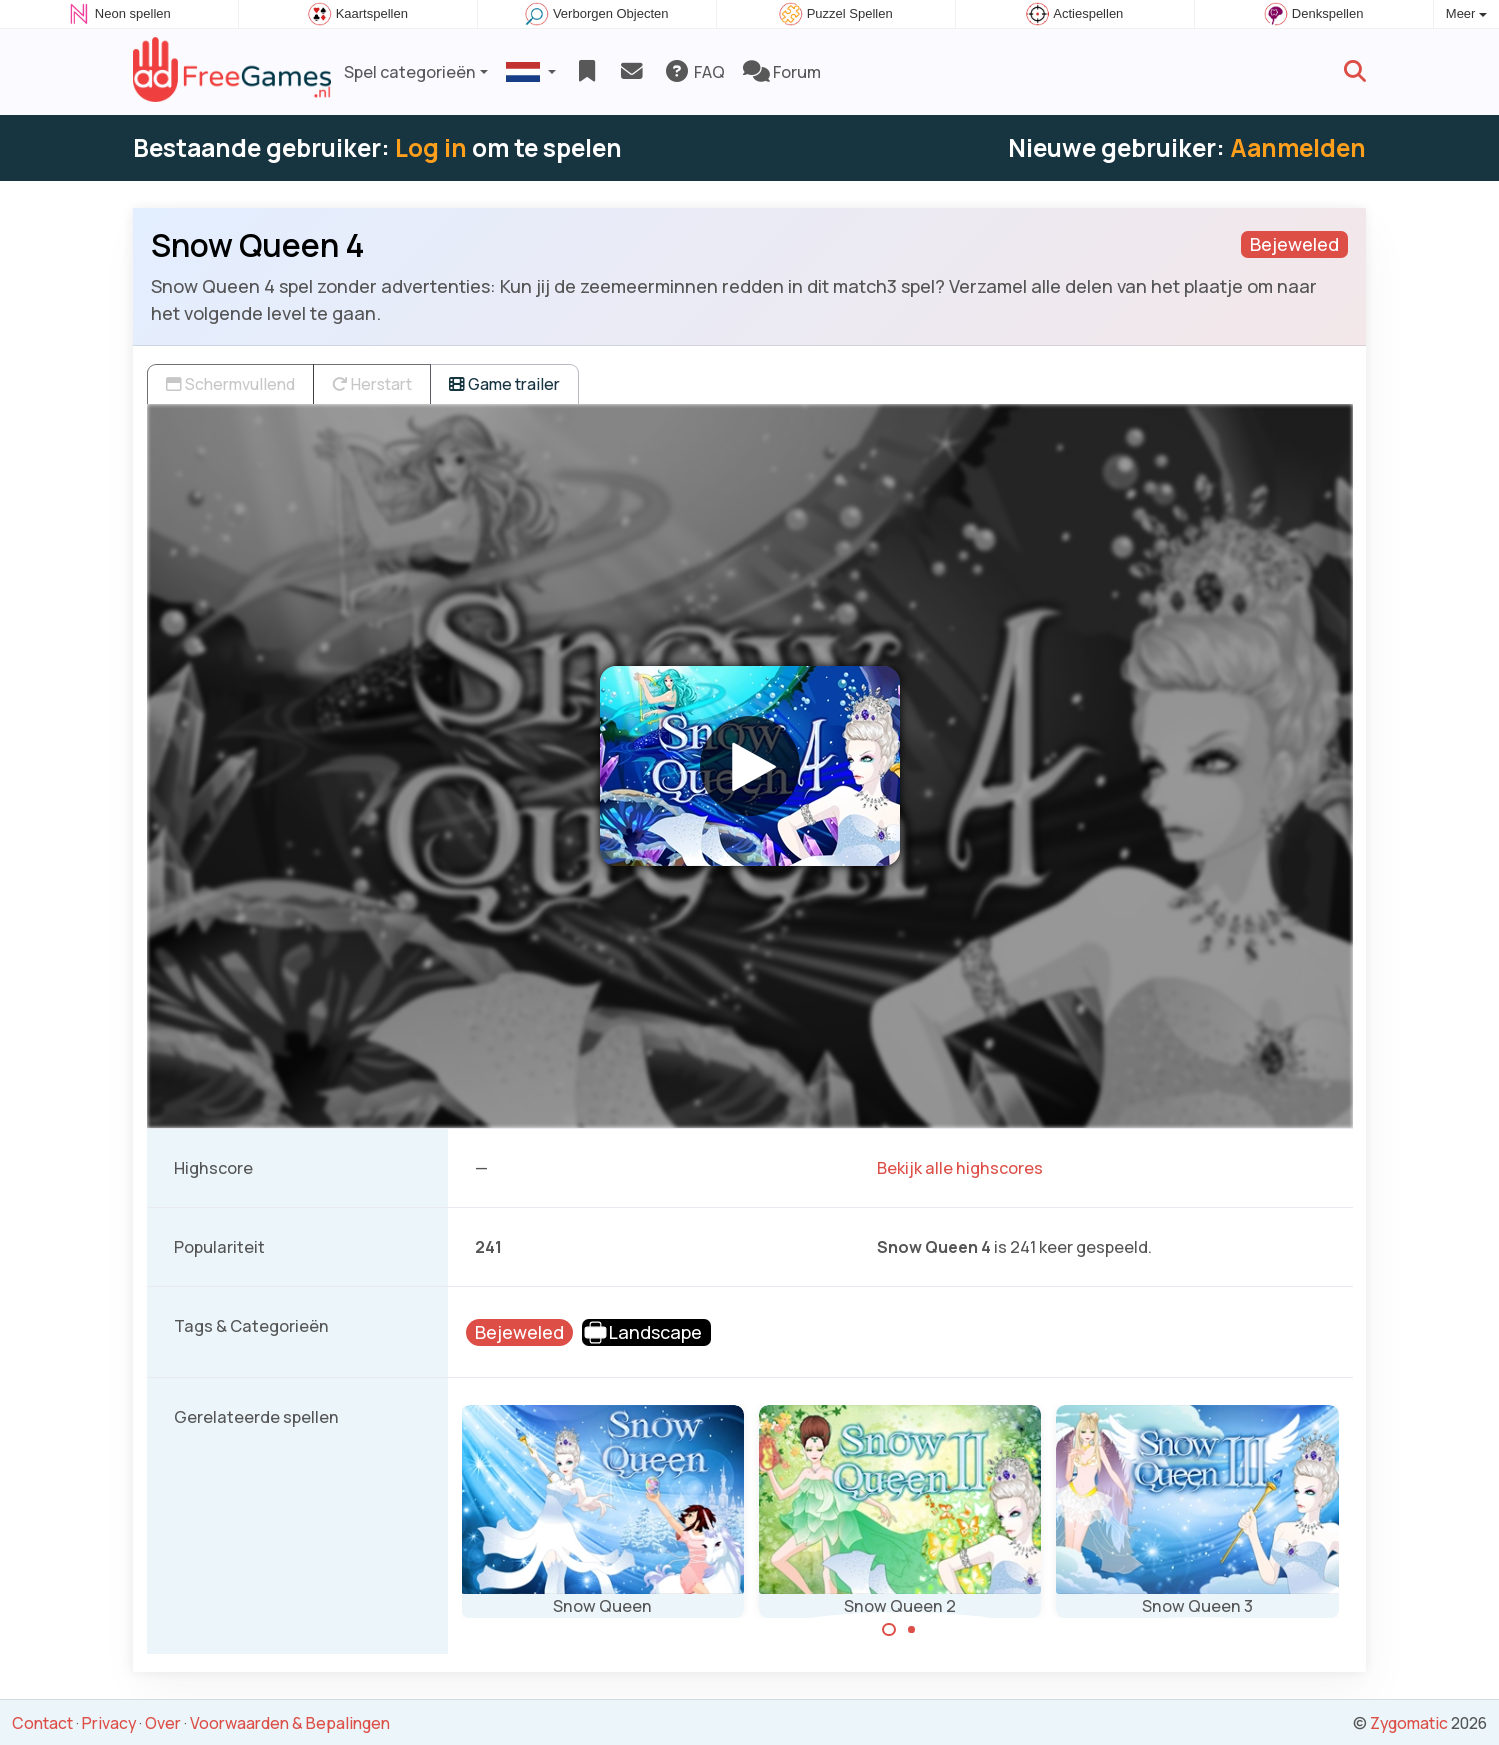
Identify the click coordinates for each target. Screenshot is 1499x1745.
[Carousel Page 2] (912, 1630)
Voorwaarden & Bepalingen (290, 1723)
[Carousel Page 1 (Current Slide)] (889, 1630)
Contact (42, 1723)
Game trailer (504, 384)
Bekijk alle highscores (960, 1168)
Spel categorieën (410, 72)
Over (163, 1723)
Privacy (109, 1723)
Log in (431, 147)
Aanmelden (1298, 147)
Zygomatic (1409, 1723)
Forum (782, 72)
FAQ (694, 72)
